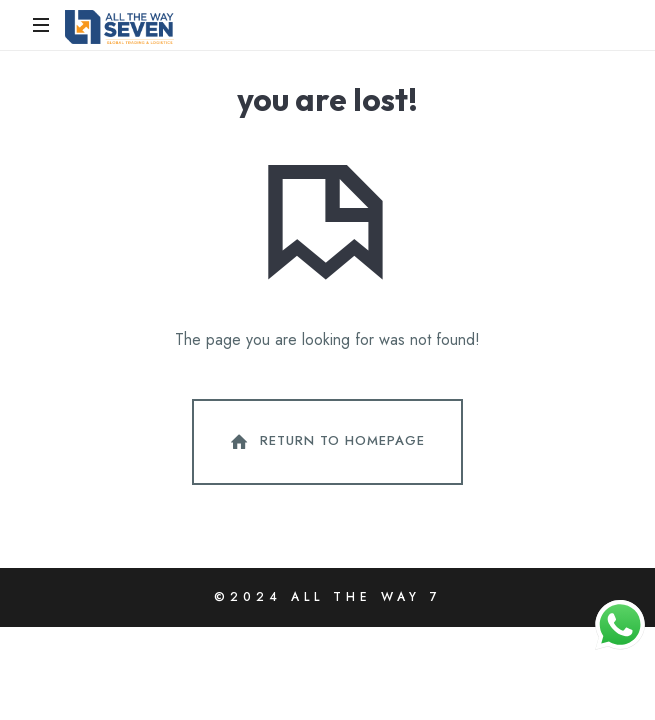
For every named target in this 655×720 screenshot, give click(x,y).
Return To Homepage (326, 442)
